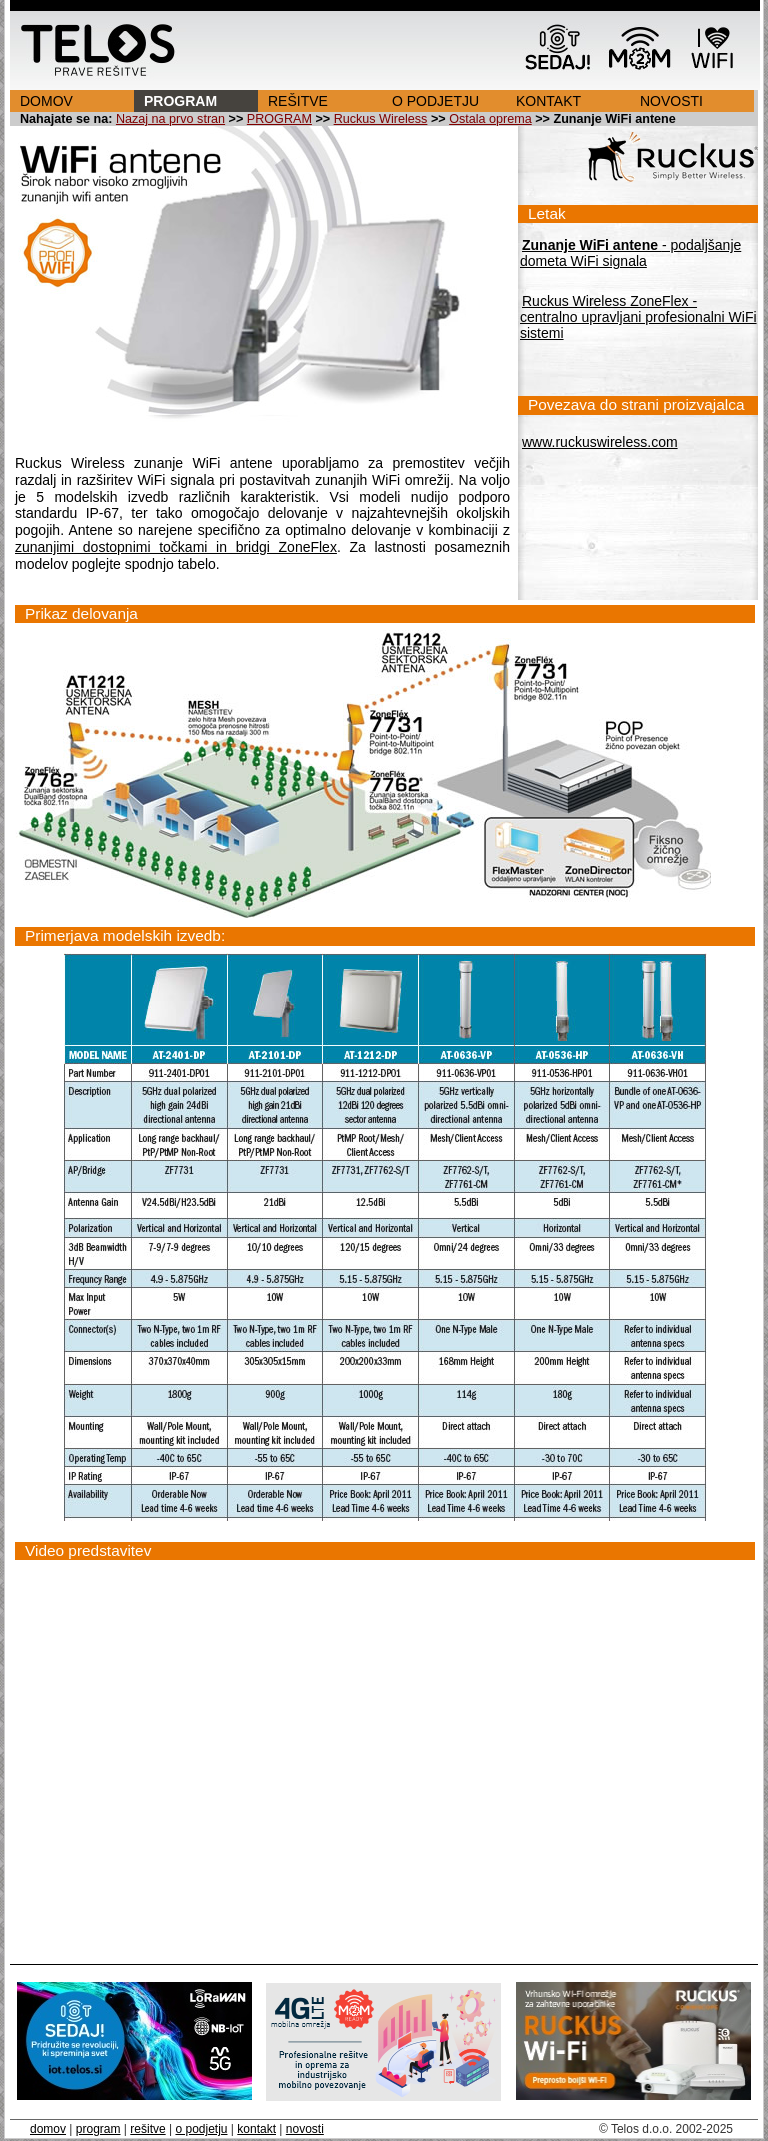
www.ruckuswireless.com (600, 442)
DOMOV (46, 101)
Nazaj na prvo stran (170, 119)
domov (48, 2129)
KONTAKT (548, 101)
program (98, 2129)
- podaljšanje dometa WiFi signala (630, 253)
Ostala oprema (490, 119)
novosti (305, 2129)
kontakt (256, 2129)
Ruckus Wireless (381, 119)
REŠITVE (298, 101)
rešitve (147, 2129)
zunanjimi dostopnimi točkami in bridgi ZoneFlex (176, 547)
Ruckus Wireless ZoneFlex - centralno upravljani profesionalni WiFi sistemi (638, 317)
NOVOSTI (671, 101)
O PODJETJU (435, 101)
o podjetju (201, 2129)
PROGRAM (180, 101)
